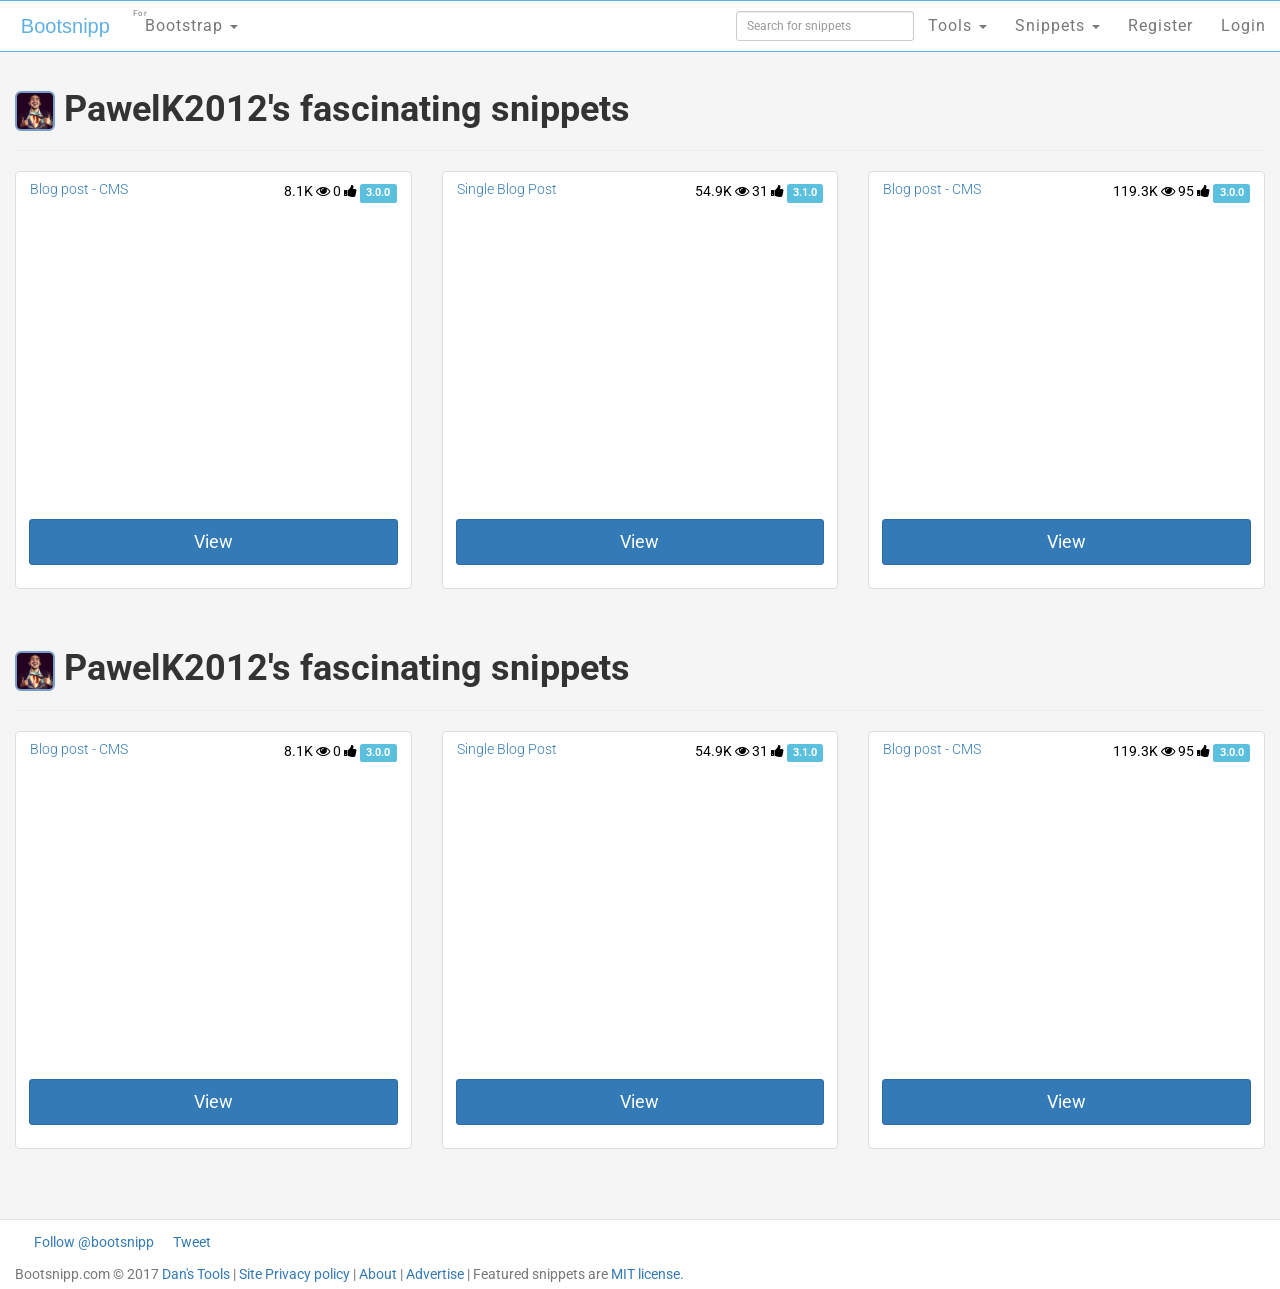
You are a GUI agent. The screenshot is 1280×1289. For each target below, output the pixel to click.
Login (1243, 25)
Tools (957, 25)
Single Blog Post (507, 189)
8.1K (307, 191)
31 (768, 191)
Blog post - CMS (79, 189)
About (378, 1274)
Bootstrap (185, 19)
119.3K (1144, 191)
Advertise (435, 1274)
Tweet (192, 1242)
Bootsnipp (65, 26)
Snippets (1057, 25)
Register (1160, 25)
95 (1194, 191)
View (213, 541)
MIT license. (647, 1274)
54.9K (722, 191)
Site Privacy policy (294, 1274)
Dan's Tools (196, 1274)
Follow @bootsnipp (94, 1242)
